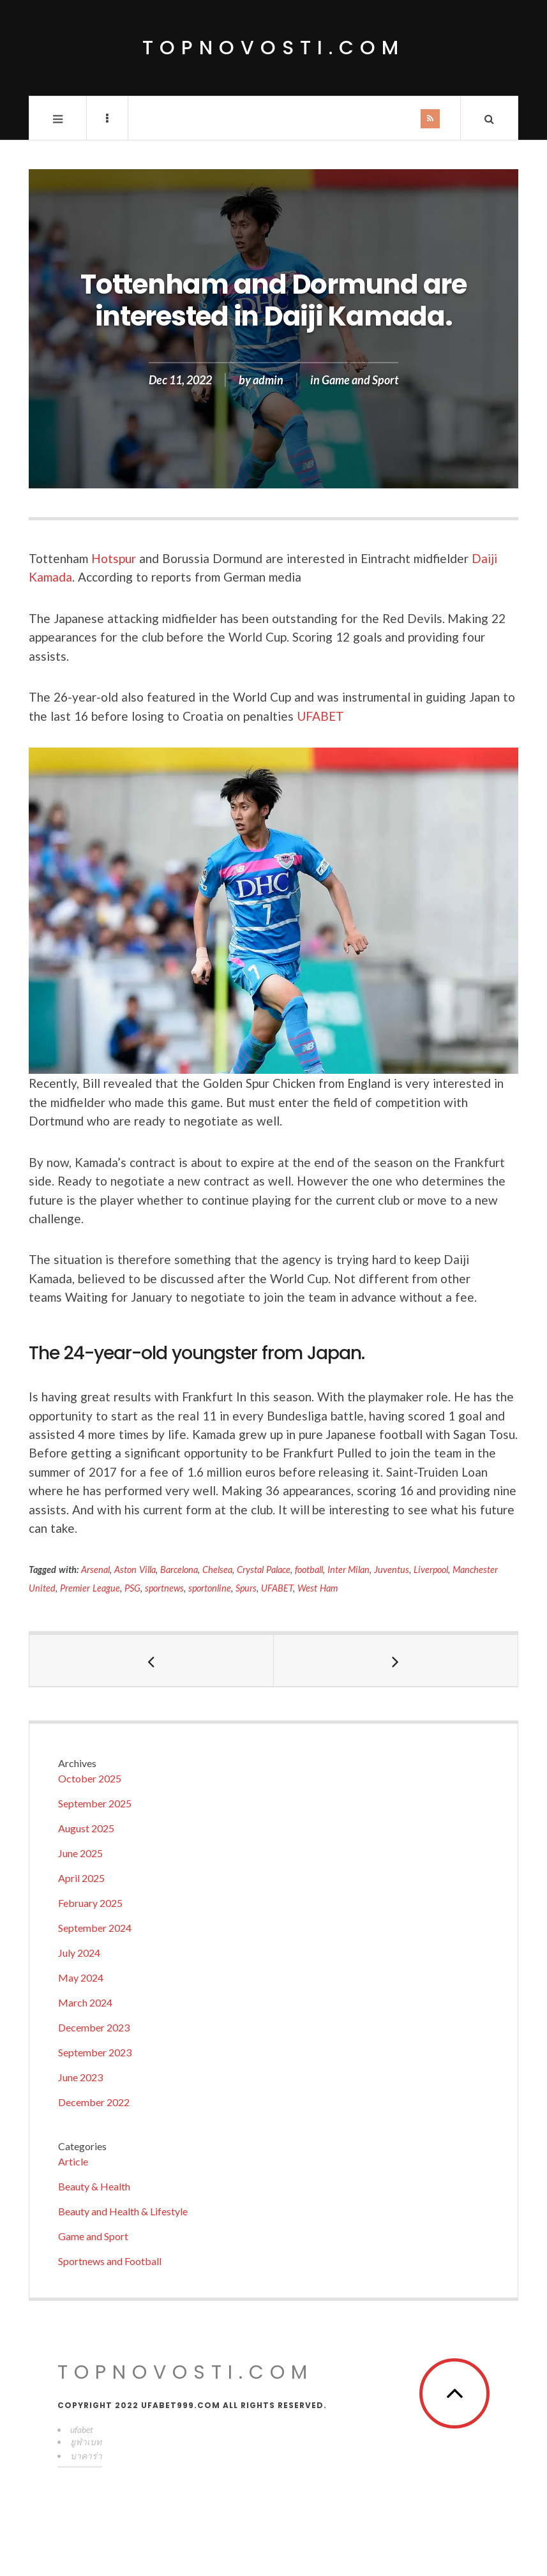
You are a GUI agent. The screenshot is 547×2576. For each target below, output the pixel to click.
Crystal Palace (263, 1569)
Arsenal (95, 1569)
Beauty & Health (94, 2186)
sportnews (164, 1588)
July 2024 (79, 1953)
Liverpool (431, 1569)
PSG (132, 1588)
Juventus (391, 1569)
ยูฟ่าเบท (85, 2441)
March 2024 (85, 2002)
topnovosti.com (273, 47)
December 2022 (94, 2102)
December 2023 (94, 2027)
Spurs (246, 1588)
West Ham (317, 1588)
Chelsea (217, 1569)
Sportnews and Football (109, 2261)
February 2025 (90, 1903)
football (309, 1569)
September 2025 (94, 1803)
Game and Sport (360, 380)
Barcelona (179, 1569)
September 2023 (94, 2052)
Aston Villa (135, 1569)
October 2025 (89, 1778)
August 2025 (86, 1828)
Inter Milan (348, 1569)
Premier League (90, 1588)
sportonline (209, 1588)
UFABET (320, 716)
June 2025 (80, 1853)
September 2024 (94, 1928)
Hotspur (113, 558)
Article (73, 2161)
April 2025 (81, 1878)
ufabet (81, 2429)
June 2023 (80, 2077)
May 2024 (80, 1977)
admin (268, 380)
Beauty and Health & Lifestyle (123, 2211)
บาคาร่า (86, 2455)
